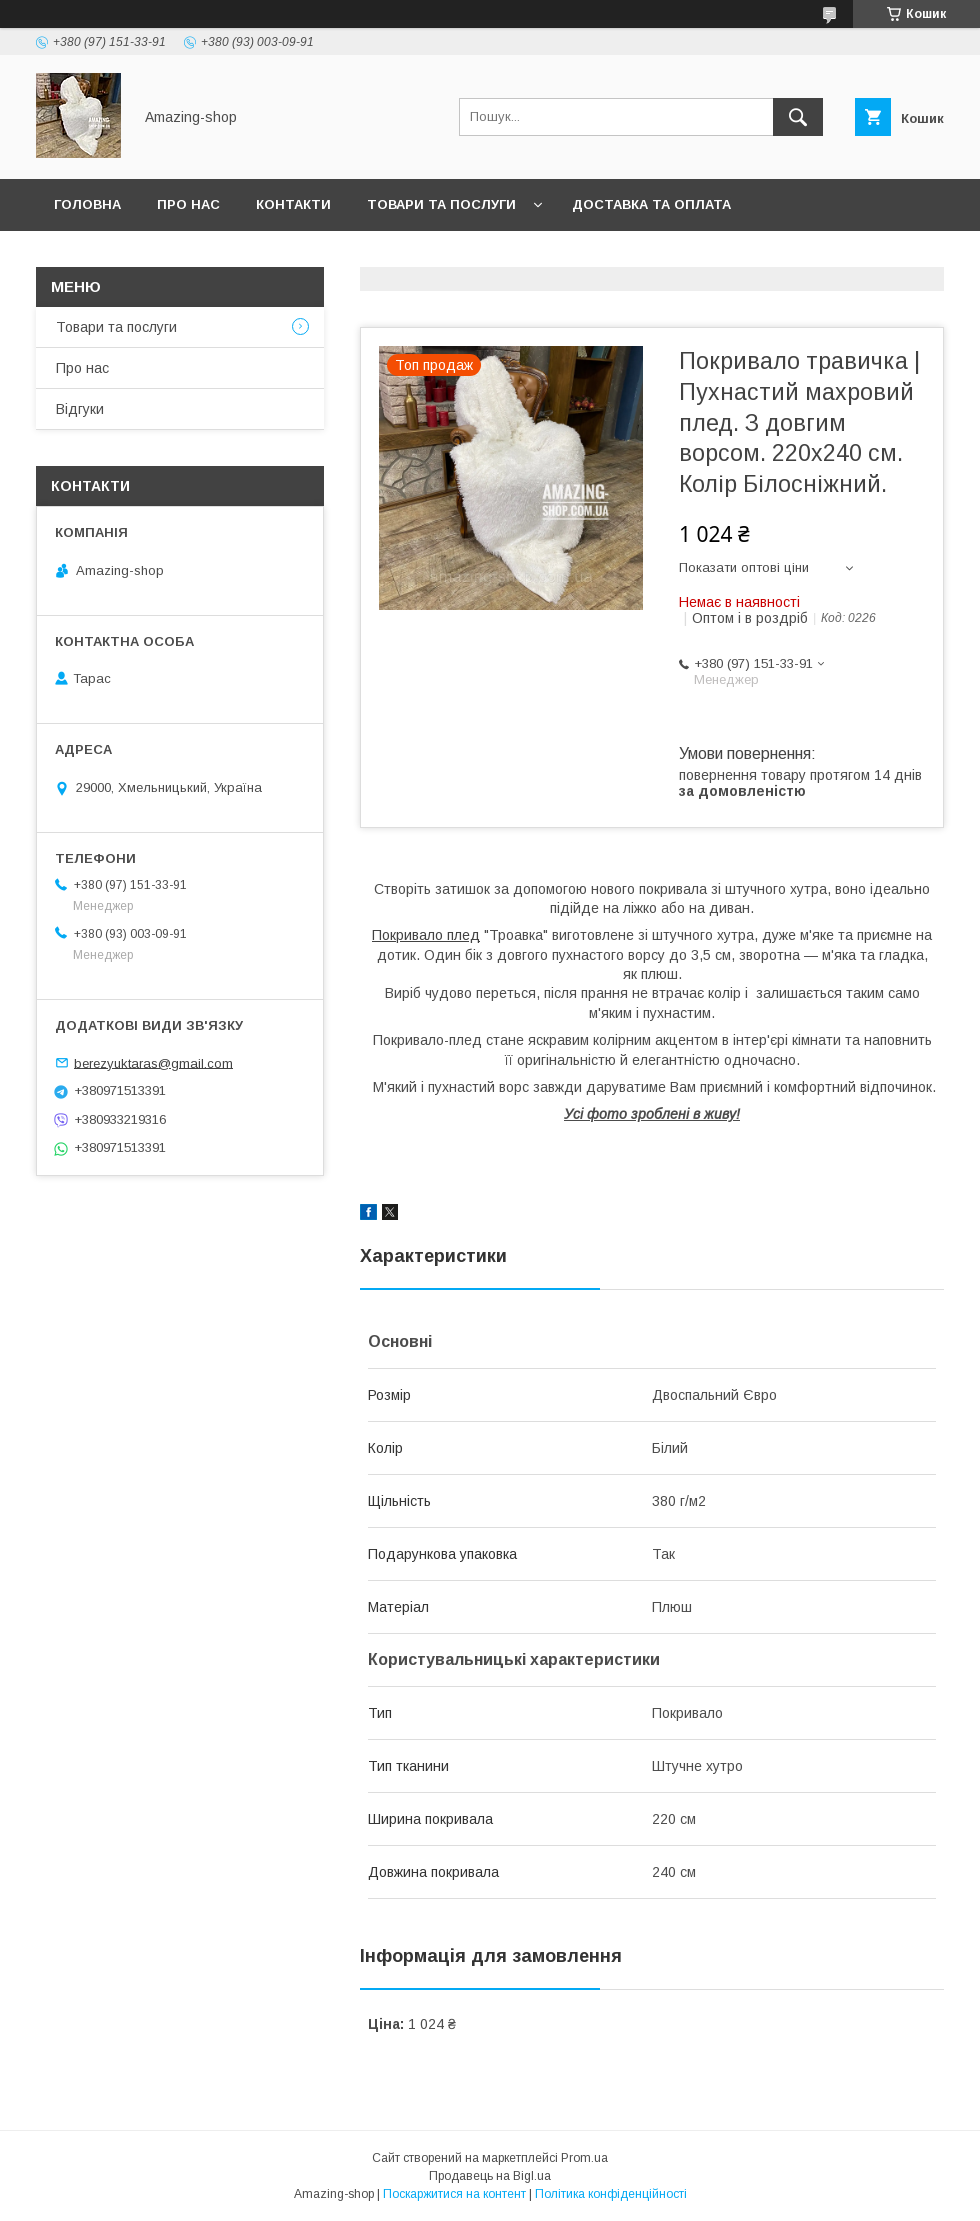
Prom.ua (584, 2158)
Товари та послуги (441, 204)
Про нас (188, 204)
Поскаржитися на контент (454, 2194)
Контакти (293, 204)
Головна (87, 204)
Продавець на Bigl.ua (490, 2176)
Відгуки (80, 409)
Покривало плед (426, 935)
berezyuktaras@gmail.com (153, 1062)
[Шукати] (798, 117)
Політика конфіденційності (611, 2194)
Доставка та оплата (651, 204)
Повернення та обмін (138, 256)
